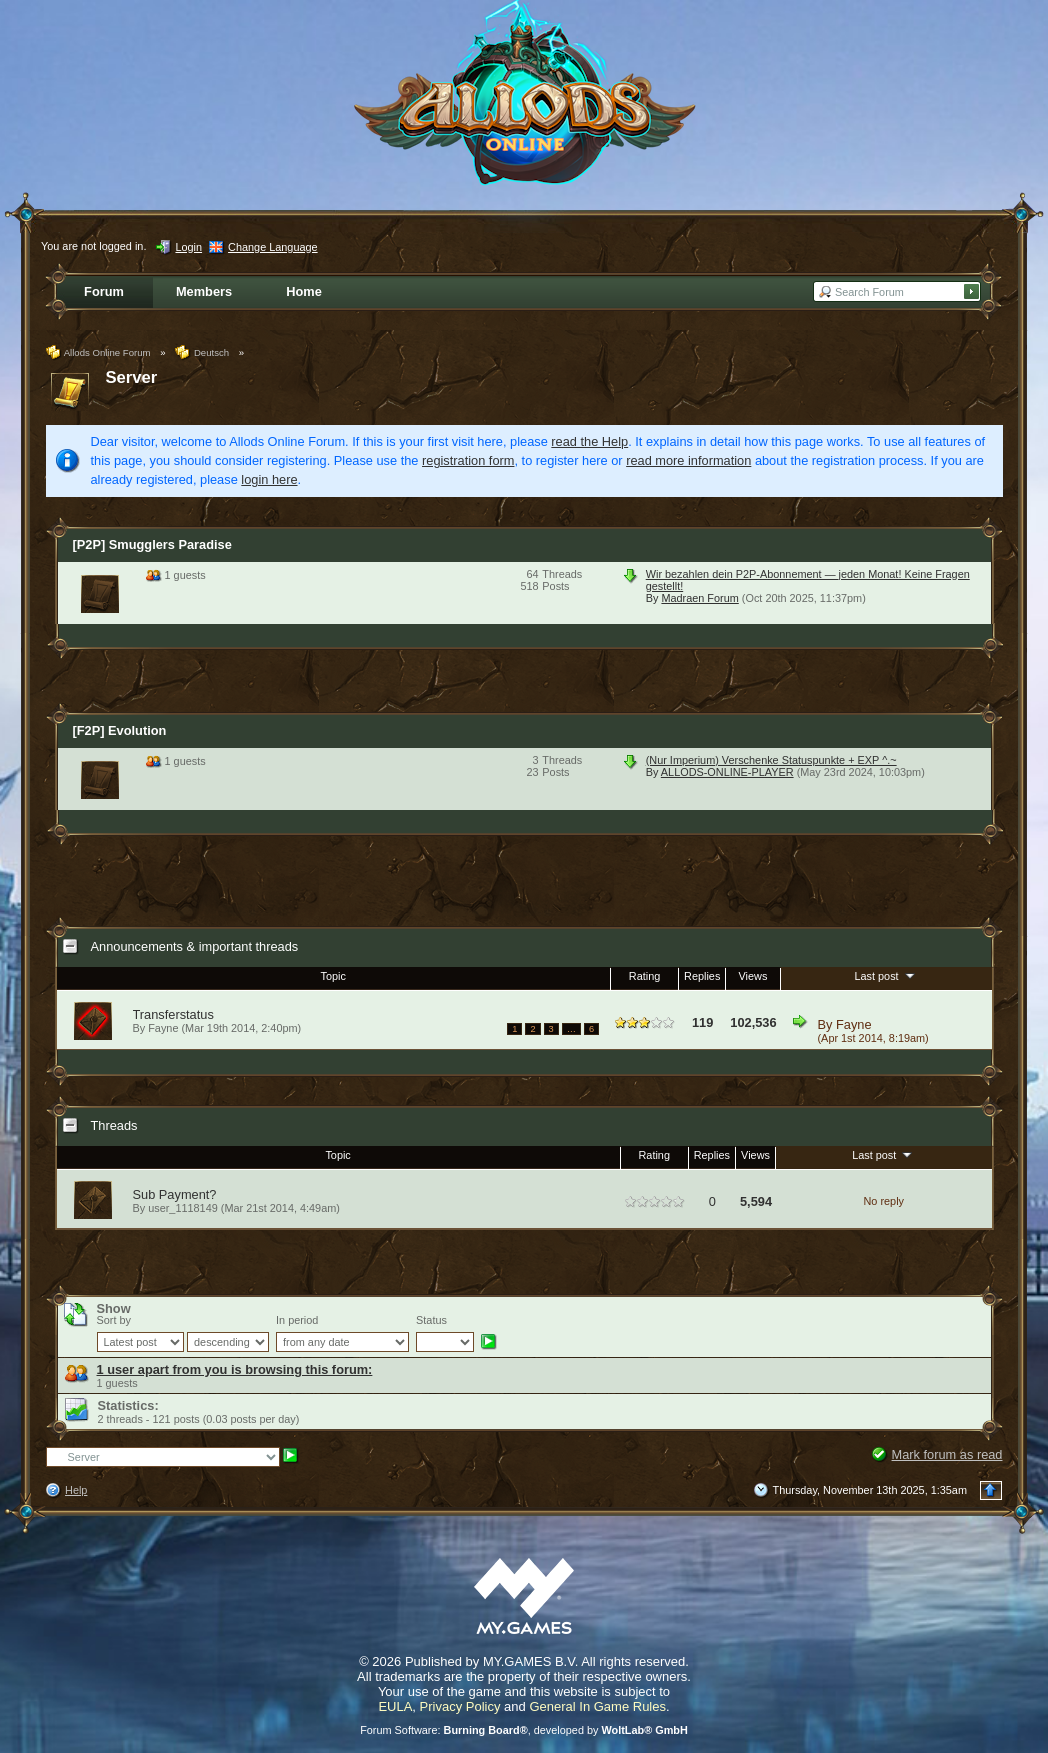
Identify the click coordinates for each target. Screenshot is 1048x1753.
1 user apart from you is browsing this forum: (235, 1369)
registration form (468, 460)
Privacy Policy (460, 1706)
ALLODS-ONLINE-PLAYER (727, 772)
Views (753, 976)
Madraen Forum (699, 598)
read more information (688, 460)
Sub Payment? (175, 1194)
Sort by (114, 1320)
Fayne (854, 1024)
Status (431, 1320)
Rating (644, 976)
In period (297, 1320)
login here (269, 479)
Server (132, 377)
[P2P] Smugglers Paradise (152, 544)
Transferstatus (173, 1014)
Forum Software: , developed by (524, 1730)
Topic (333, 976)
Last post (885, 975)
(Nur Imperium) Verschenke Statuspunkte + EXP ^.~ (771, 760)
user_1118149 (183, 1208)
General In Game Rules (597, 1706)
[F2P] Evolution (120, 730)
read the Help (589, 441)
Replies (702, 976)
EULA (395, 1706)
